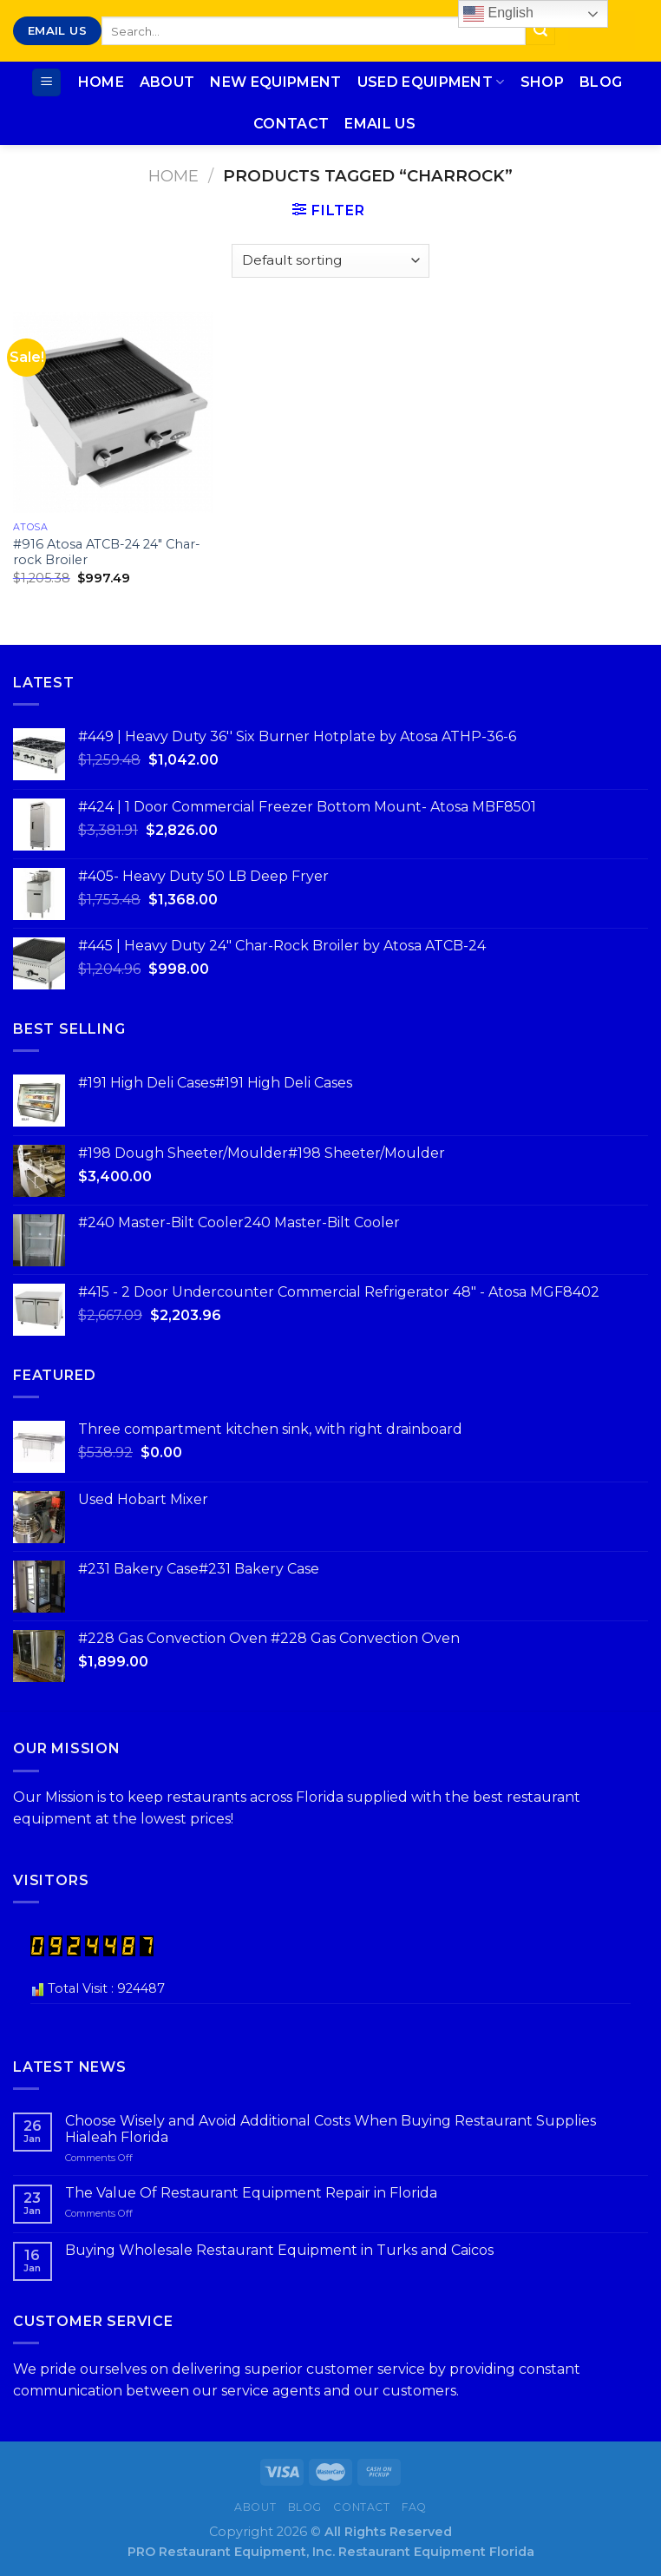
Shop (542, 82)
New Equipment (275, 82)
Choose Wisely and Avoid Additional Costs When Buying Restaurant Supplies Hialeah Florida (330, 2129)
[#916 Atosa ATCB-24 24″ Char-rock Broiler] (113, 412)
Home (101, 82)
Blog (600, 82)
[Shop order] (330, 261)
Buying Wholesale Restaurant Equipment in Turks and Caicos (279, 2250)
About (167, 82)
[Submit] (540, 31)
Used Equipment (431, 82)
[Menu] (46, 83)
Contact (291, 123)
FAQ (414, 2507)
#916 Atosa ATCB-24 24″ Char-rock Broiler (106, 552)
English (498, 13)
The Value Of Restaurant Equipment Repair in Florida (251, 2193)
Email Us (380, 123)
